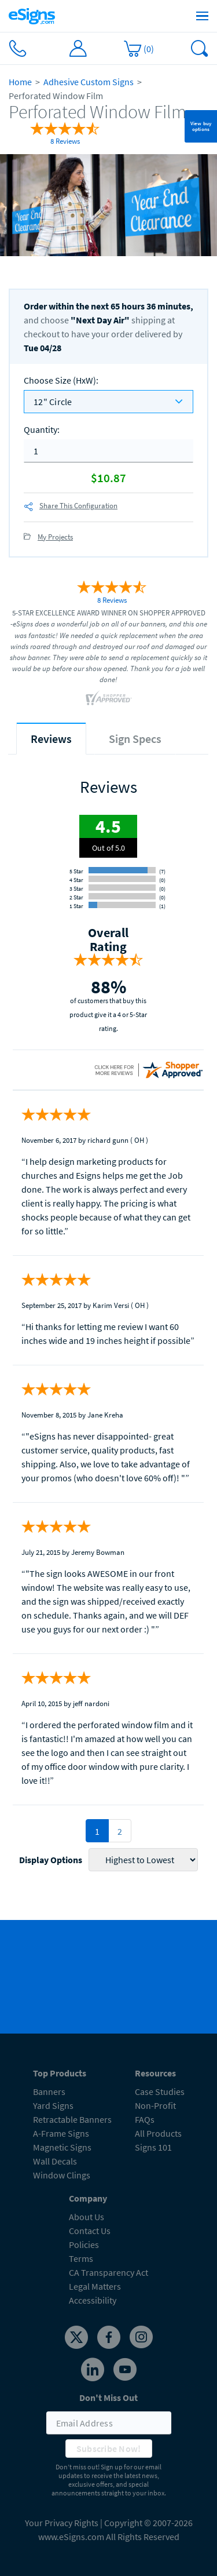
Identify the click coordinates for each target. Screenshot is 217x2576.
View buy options (201, 126)
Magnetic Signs (62, 2147)
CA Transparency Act (108, 2272)
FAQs (145, 2119)
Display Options (50, 1859)
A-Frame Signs (61, 2133)
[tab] (51, 739)
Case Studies (160, 2091)
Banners (49, 2091)
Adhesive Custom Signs (88, 82)
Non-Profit (155, 2105)
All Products (158, 2133)
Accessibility (92, 2300)
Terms (81, 2258)
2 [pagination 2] (119, 1831)
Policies (84, 2244)
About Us (86, 2216)
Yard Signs (53, 2105)
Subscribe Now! (108, 2448)
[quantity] (108, 450)
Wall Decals (55, 2161)
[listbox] (108, 401)
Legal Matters (95, 2286)
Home (20, 82)
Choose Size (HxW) (61, 380)
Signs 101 (153, 2147)
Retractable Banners (72, 2119)
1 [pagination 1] (97, 1831)
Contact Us (90, 2230)
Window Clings (61, 2175)
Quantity (42, 429)
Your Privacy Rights (61, 2522)
